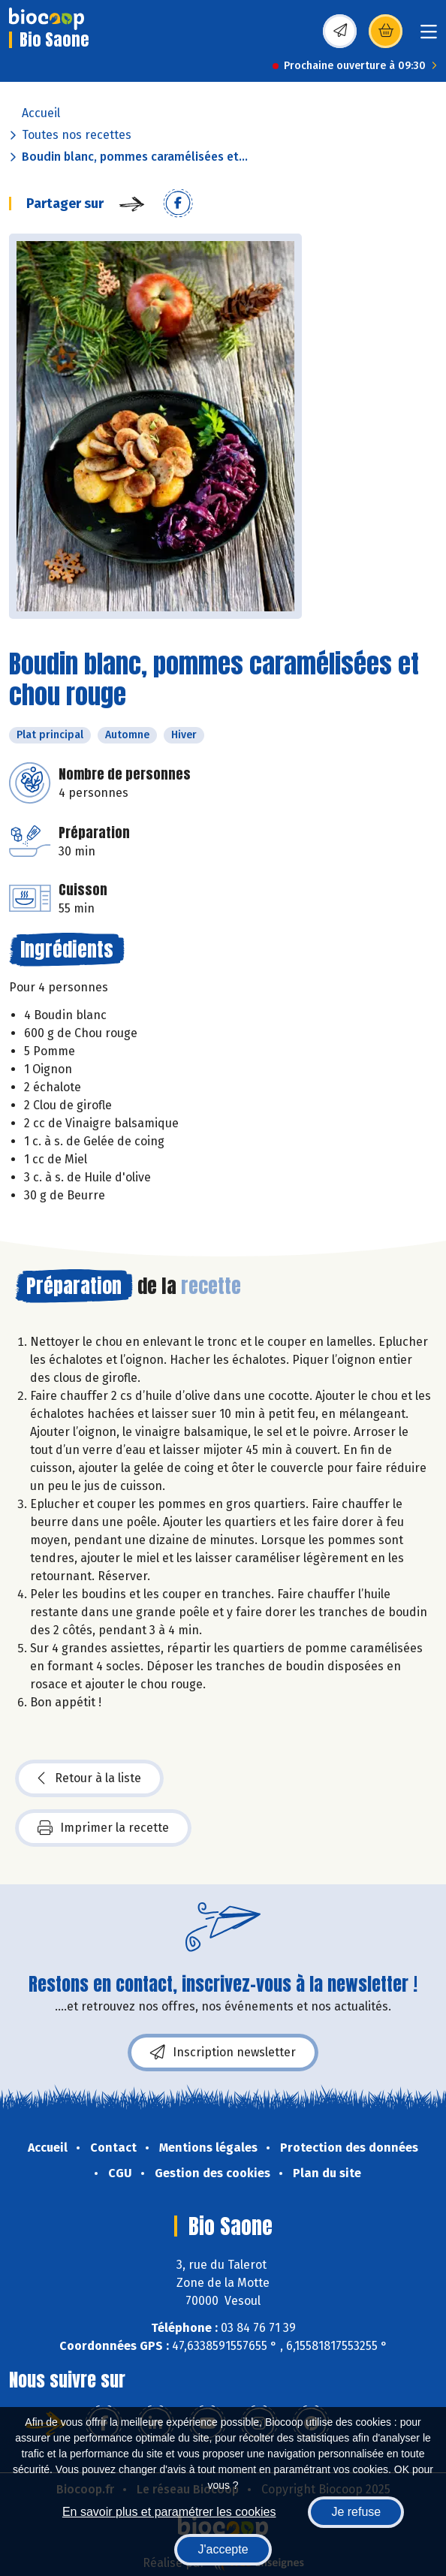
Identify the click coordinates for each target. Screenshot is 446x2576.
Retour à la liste (89, 1778)
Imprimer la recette (103, 1827)
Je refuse (356, 2511)
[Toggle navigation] (428, 36)
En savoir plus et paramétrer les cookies (169, 2511)
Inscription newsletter (223, 2052)
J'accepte (222, 2549)
